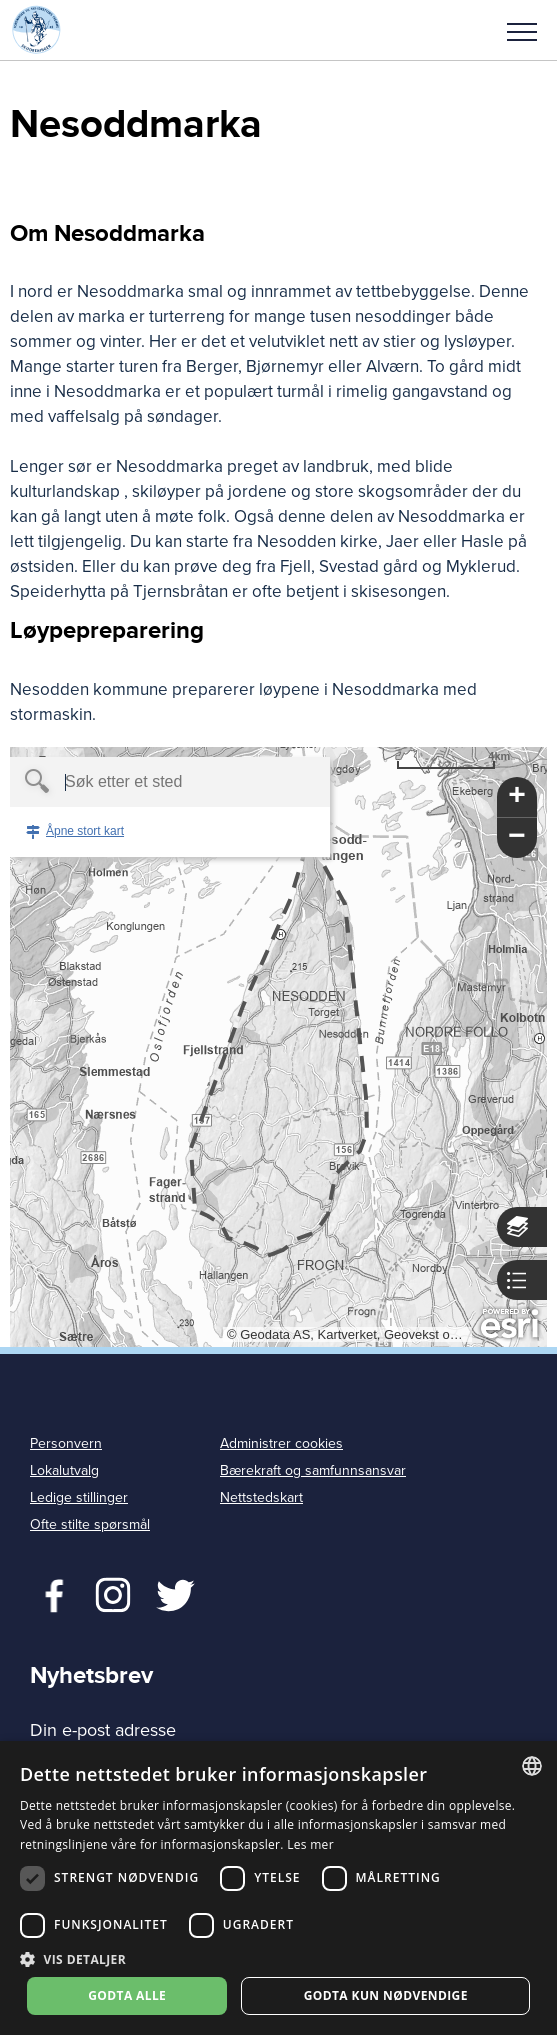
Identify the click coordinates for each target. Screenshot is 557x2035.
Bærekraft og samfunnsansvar (313, 1470)
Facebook (49, 1593)
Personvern (66, 1443)
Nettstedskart (261, 1497)
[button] (522, 30)
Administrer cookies (281, 1443)
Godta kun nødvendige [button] (386, 1995)
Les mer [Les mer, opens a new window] (310, 1844)
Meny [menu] (522, 32)
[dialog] (278, 1888)
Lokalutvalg (64, 1470)
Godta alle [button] (127, 1995)
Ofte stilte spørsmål (90, 1524)
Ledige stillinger (79, 1497)
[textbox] (135, 782)
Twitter (112, 1593)
